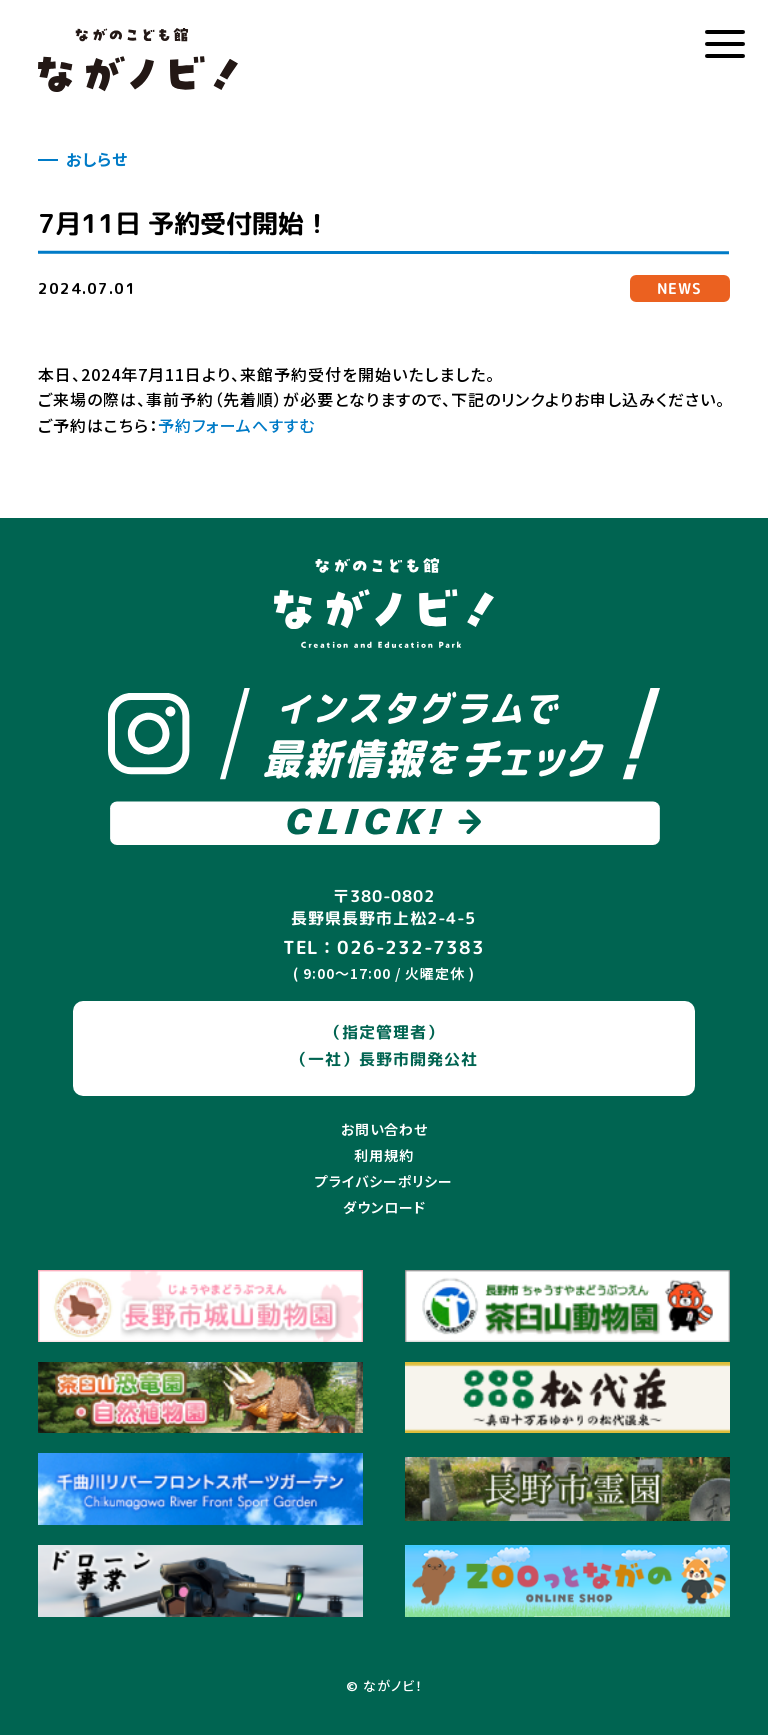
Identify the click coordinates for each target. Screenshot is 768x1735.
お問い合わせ (384, 1129)
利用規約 (384, 1155)
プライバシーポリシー (384, 1181)
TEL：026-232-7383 (384, 947)
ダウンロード (384, 1207)
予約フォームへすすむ (236, 425)
